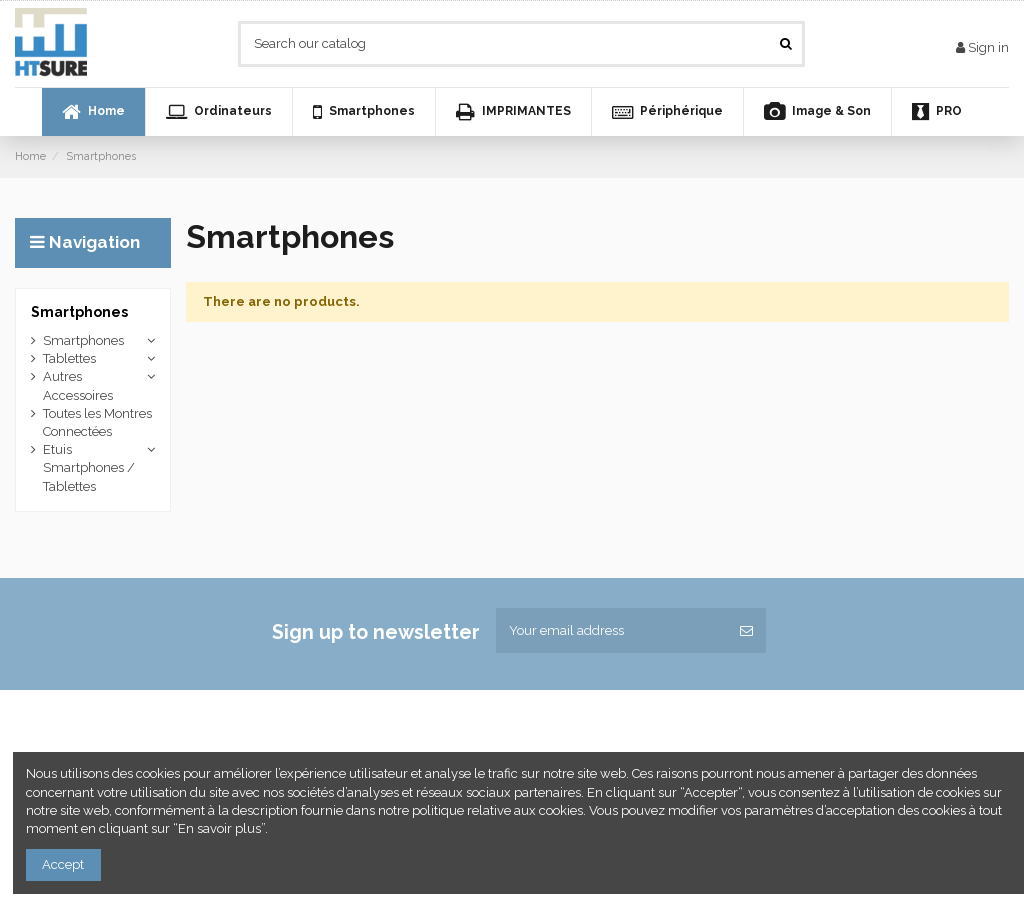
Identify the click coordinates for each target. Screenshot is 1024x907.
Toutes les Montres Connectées (97, 422)
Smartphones (79, 312)
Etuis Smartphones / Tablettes (89, 467)
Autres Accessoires (78, 385)
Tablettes (69, 358)
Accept (63, 864)
